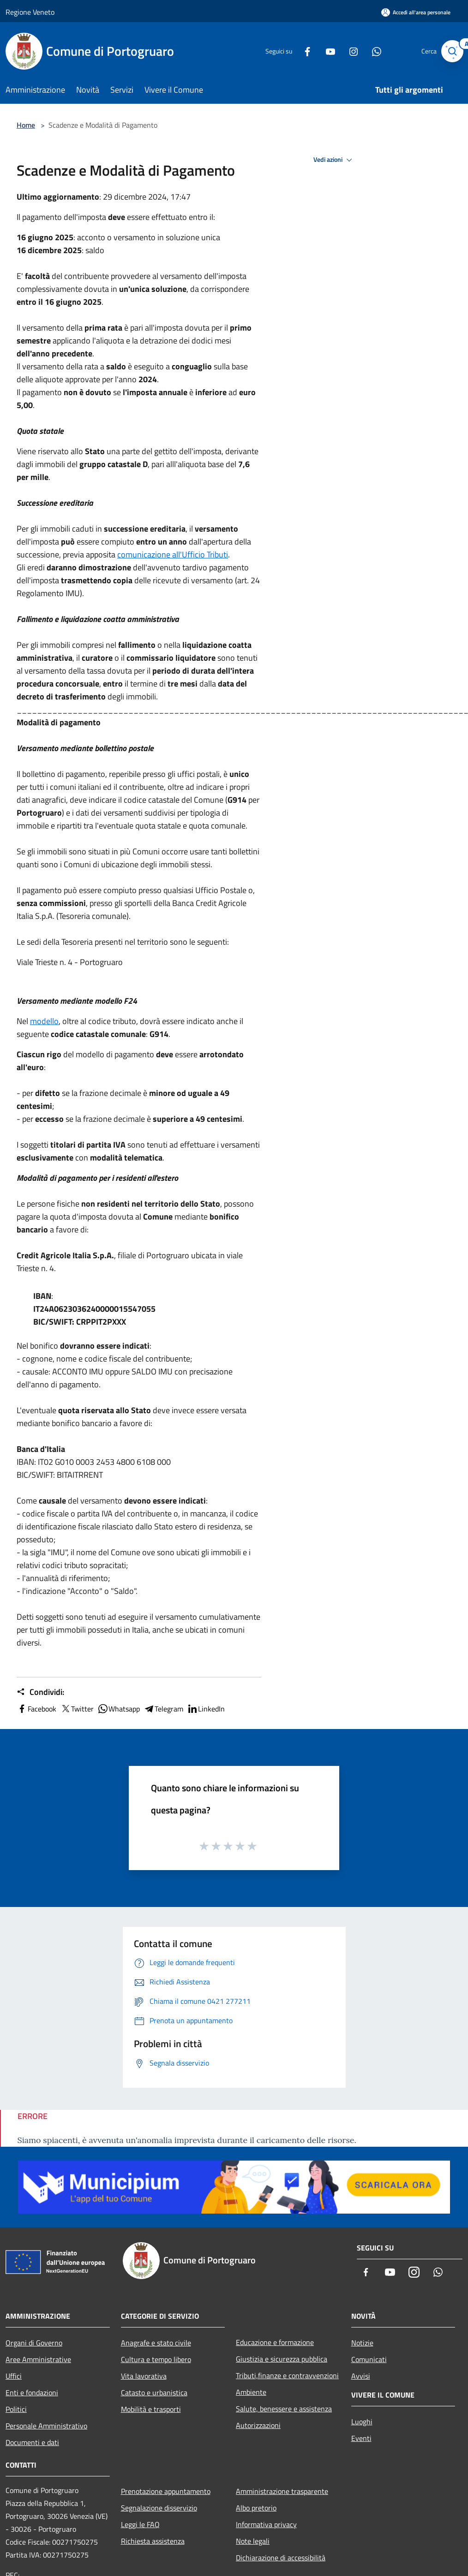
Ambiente (251, 2392)
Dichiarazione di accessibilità (280, 2557)
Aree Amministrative (38, 2359)
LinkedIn (206, 1708)
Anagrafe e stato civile (156, 2342)
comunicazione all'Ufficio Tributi (172, 554)
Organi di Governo (34, 2342)
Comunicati (369, 2359)
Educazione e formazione (275, 2342)
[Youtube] (323, 51)
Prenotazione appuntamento (165, 2491)
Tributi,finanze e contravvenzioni (287, 2375)
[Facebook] (300, 51)
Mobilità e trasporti (151, 2409)
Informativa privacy (266, 2524)
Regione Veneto (30, 12)
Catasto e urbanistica (154, 2392)
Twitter (77, 1708)
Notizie (362, 2342)
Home (26, 124)
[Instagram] (346, 51)
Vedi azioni (334, 160)
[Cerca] (451, 51)
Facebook (36, 1708)
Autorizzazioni (258, 2425)
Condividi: (40, 1692)
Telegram (163, 1708)
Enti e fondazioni (32, 2392)
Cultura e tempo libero (156, 2359)
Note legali (253, 2540)
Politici (16, 2409)
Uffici (14, 2375)
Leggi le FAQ (140, 2524)
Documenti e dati (32, 2442)
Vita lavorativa (144, 2375)
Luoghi (361, 2421)
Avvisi (360, 2375)
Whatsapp (118, 1708)
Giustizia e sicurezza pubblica (281, 2358)
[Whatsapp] (369, 51)
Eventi (361, 2438)
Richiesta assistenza (153, 2540)
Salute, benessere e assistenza (284, 2408)
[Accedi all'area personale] (415, 12)
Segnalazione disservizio (159, 2507)
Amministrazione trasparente (282, 2491)
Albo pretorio (256, 2507)
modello (44, 1021)
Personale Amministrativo (46, 2425)
